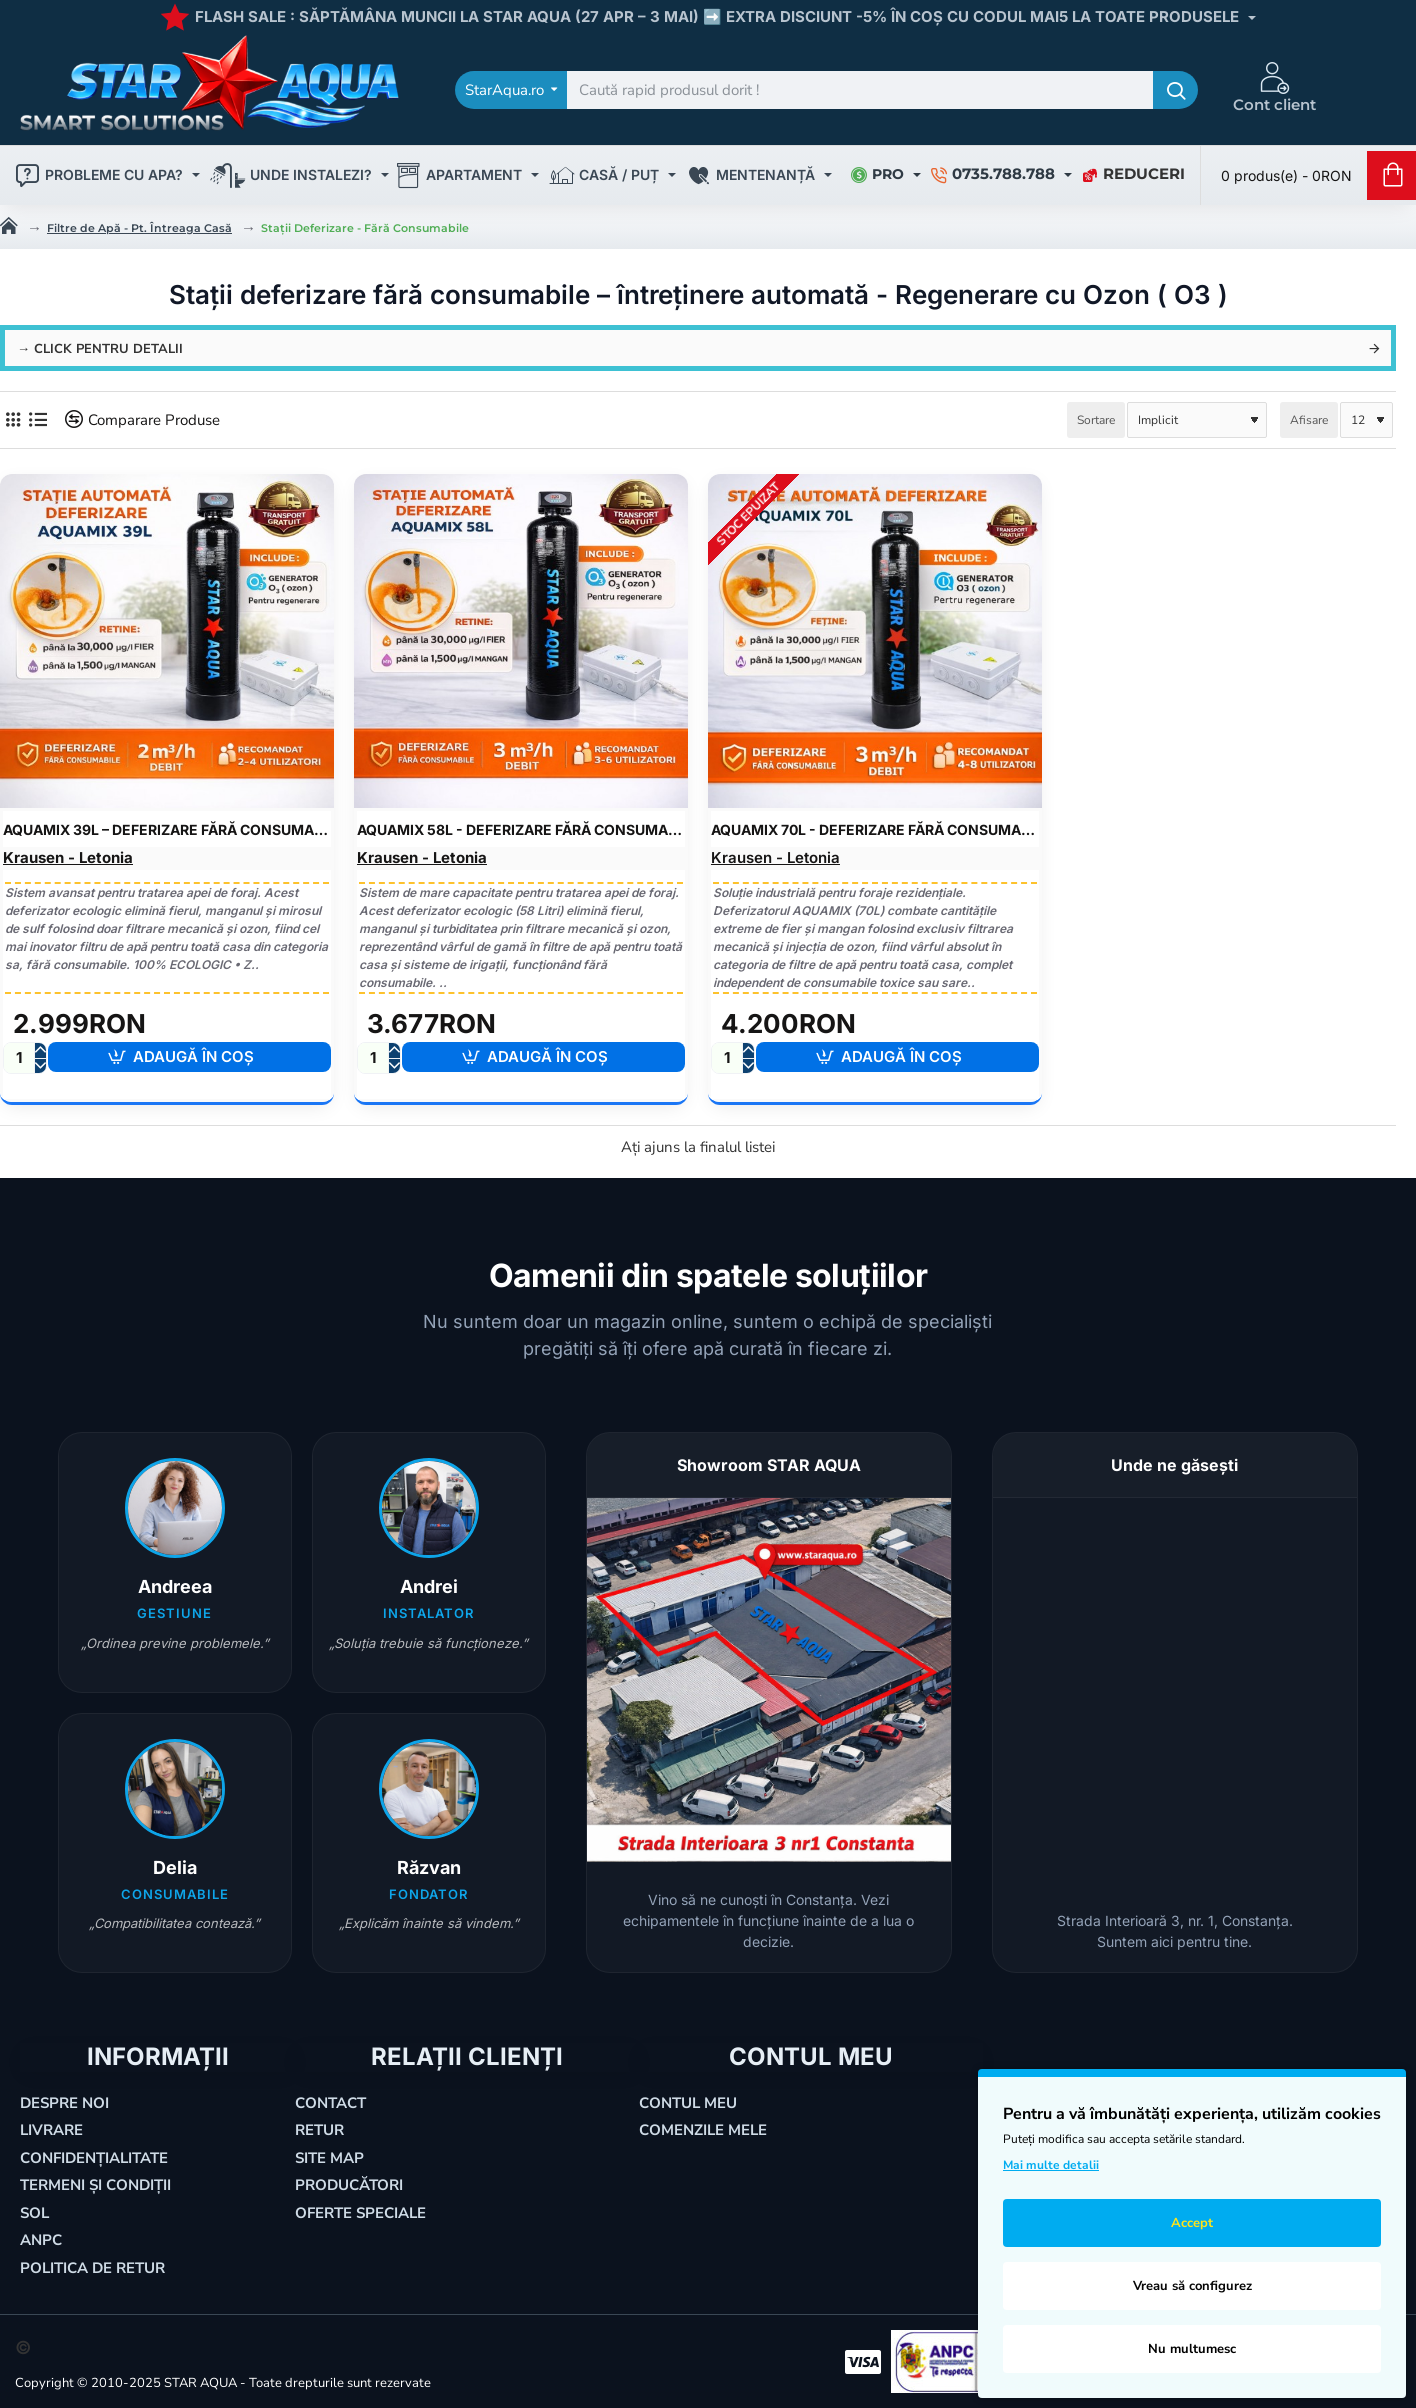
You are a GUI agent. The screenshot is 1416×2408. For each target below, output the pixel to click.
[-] (40, 1065)
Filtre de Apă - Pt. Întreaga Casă (139, 228)
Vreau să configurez (1192, 2286)
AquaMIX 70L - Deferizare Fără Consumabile (875, 829)
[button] (189, 1057)
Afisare (1309, 420)
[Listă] (37, 419)
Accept (1192, 2223)
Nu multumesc (1192, 2349)
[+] (40, 1050)
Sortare (1096, 420)
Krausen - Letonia (68, 857)
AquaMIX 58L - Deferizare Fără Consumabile (521, 829)
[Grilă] (12, 419)
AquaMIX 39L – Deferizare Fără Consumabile (167, 829)
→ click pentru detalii (100, 349)
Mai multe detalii (1051, 2165)
